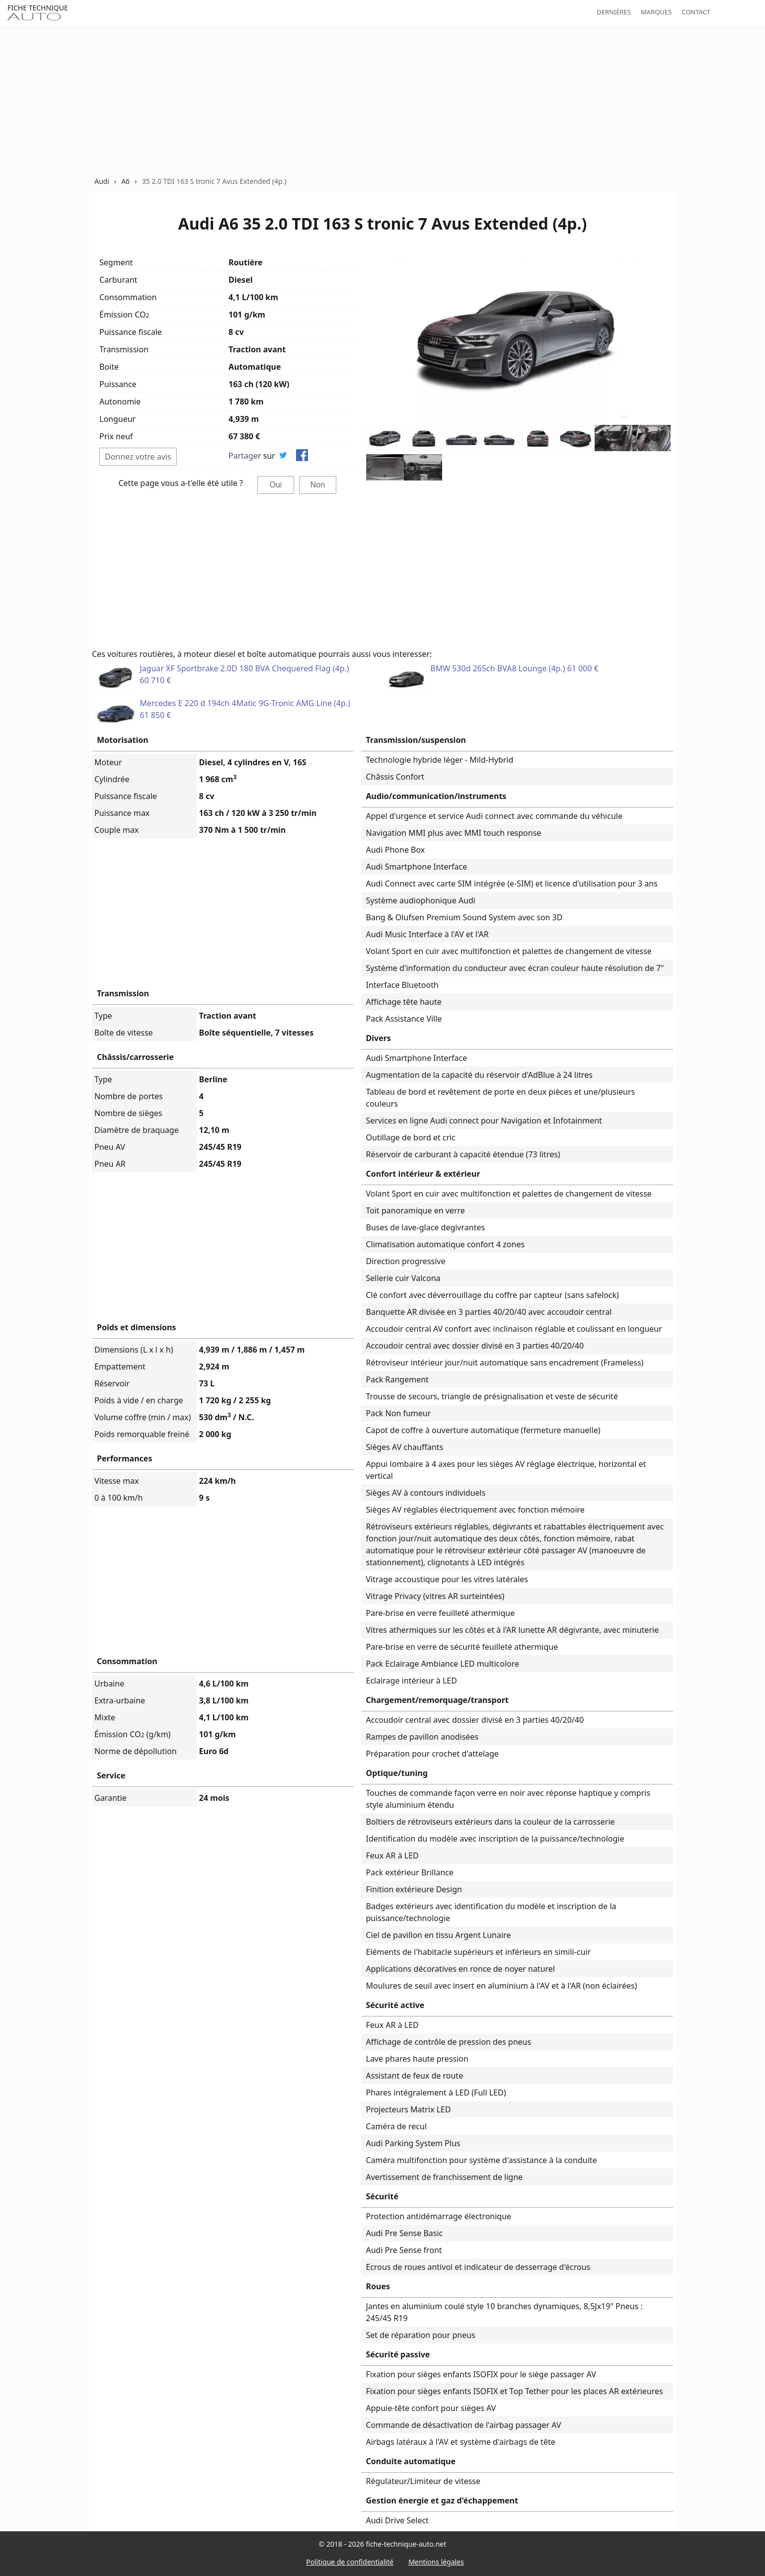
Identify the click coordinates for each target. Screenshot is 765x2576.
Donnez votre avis (138, 456)
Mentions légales (436, 2562)
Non (317, 485)
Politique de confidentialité (349, 2562)
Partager (245, 455)
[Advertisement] (382, 101)
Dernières (614, 11)
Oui (276, 485)
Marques (656, 11)
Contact (696, 11)
